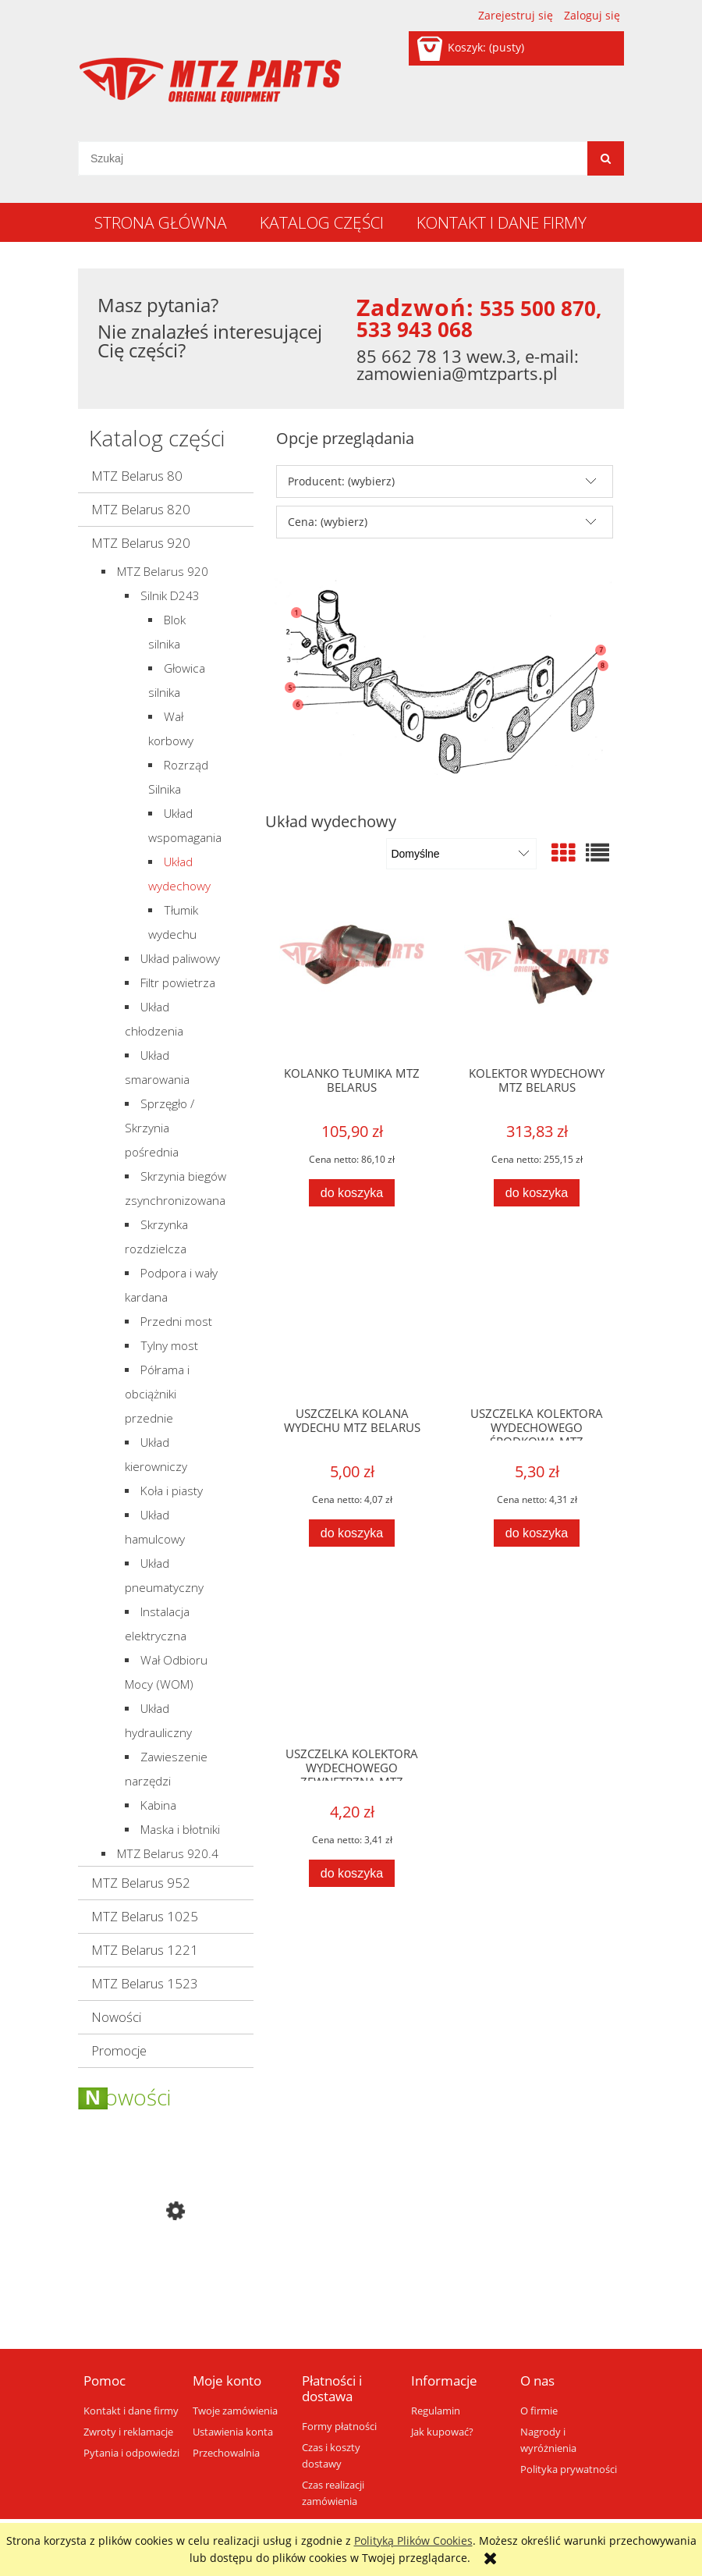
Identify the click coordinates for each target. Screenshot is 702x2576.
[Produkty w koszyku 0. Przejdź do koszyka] (472, 47)
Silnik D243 (170, 596)
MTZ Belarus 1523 (144, 1983)
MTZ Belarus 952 (140, 1883)
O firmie (539, 2411)
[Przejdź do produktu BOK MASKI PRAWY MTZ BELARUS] (166, 2278)
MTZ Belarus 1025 (144, 1916)
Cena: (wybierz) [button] (327, 521)
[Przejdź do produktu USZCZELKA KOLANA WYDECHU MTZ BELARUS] (351, 1320)
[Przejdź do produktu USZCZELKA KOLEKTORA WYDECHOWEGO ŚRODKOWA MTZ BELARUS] (536, 1320)
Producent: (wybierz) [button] (341, 481)
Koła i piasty (171, 1491)
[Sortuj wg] (461, 853)
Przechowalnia (226, 2453)
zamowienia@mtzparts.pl (457, 373)
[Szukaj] (605, 158)
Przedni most (176, 1321)
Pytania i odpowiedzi (131, 2453)
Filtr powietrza (177, 983)
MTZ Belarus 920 (140, 543)
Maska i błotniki (180, 1829)
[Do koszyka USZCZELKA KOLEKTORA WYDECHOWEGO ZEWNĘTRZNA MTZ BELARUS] (352, 1873)
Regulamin (435, 2411)
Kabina (158, 1805)
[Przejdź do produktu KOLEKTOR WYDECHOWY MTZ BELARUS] (536, 980)
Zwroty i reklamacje (128, 2432)
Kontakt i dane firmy (131, 2411)
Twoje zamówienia (235, 2411)
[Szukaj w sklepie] (332, 158)
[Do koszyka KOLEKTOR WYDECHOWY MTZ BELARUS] (537, 1192)
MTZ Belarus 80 (137, 476)
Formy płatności (339, 2426)
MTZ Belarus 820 (140, 509)
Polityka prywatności (568, 2469)
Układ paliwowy (180, 958)
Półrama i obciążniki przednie (157, 1394)
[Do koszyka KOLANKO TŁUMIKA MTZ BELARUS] (352, 1192)
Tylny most (169, 1346)
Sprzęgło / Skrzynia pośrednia (159, 1128)
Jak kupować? (442, 2432)
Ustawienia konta (233, 2432)
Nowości (116, 2017)
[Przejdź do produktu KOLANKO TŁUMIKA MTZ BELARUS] (351, 980)
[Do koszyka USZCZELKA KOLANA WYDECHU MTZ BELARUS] (352, 1533)
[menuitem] (160, 222)
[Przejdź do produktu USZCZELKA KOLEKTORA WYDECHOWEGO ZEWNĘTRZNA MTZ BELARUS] (351, 1660)
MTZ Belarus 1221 (144, 1950)
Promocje (119, 2050)
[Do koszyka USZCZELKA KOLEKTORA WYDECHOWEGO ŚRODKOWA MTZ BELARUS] (537, 1533)
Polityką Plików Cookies (413, 2540)
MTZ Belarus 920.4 (167, 1854)
